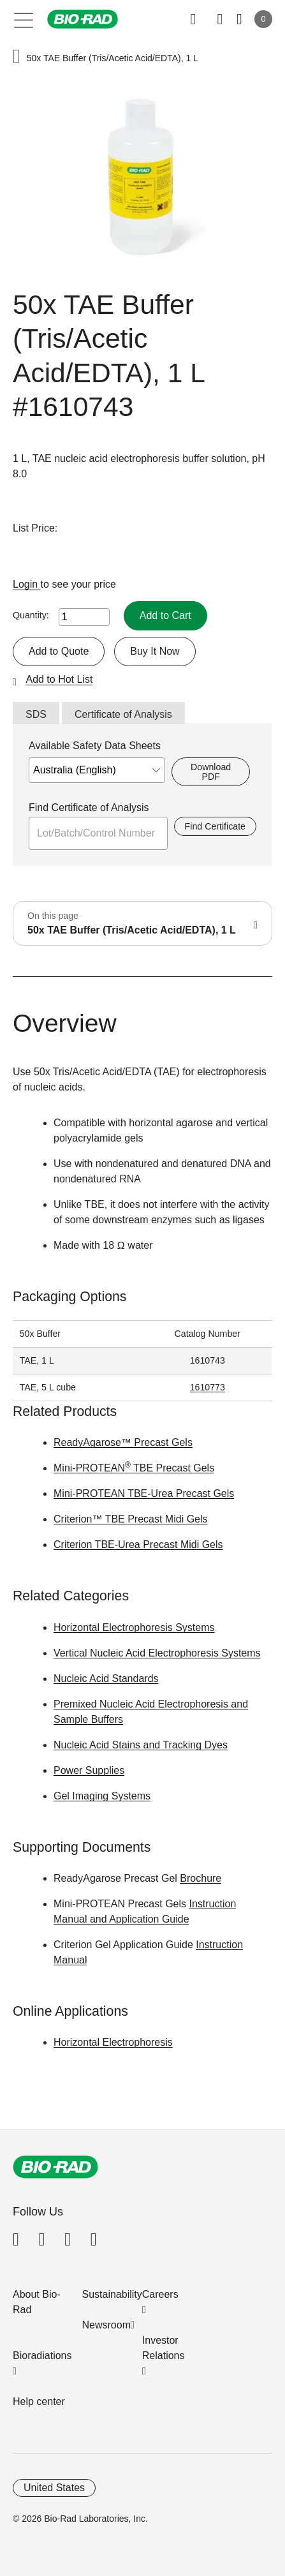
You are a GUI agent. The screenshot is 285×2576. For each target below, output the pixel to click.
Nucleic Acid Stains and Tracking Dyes (141, 1744)
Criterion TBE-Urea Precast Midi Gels (138, 1544)
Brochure (200, 1878)
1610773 (207, 1387)
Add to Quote (59, 651)
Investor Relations (163, 2348)
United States (54, 2487)
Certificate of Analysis (123, 714)
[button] (16, 58)
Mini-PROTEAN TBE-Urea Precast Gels (144, 1493)
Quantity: (31, 615)
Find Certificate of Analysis (89, 807)
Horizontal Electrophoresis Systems (134, 1627)
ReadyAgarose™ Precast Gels (123, 1442)
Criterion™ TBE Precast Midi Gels (131, 1519)
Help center (39, 2401)
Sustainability (112, 2294)
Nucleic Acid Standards (106, 1678)
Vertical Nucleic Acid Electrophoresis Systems (157, 1653)
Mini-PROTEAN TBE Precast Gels (134, 1468)
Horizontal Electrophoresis (113, 2042)
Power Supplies (89, 1770)
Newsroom (106, 2324)
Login (27, 584)
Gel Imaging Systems (102, 1796)
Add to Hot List (59, 679)
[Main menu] (24, 19)
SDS (36, 714)
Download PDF (211, 771)
